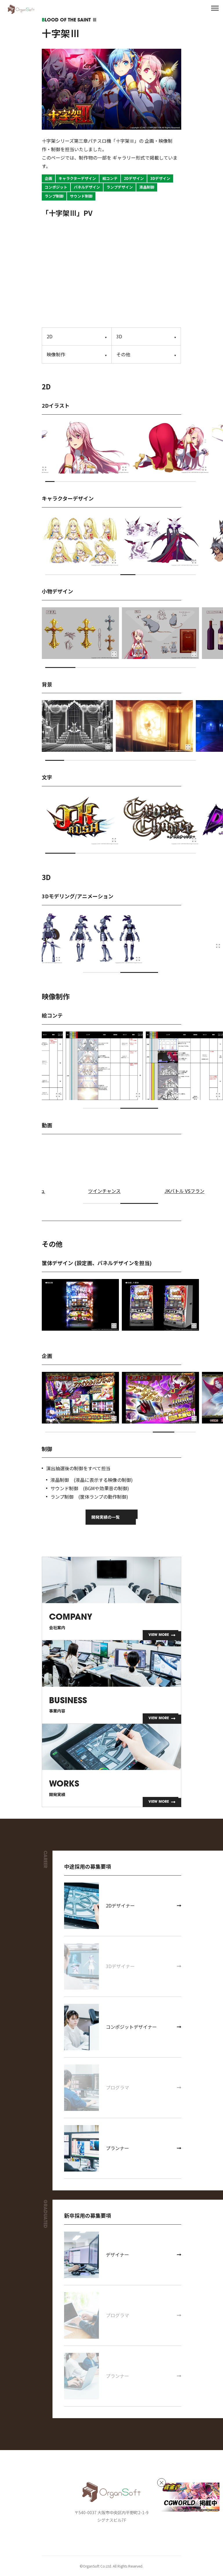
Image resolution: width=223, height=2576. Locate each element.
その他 (123, 354)
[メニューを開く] (215, 8)
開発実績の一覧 (105, 1517)
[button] (50, 481)
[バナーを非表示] (161, 2482)
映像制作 (56, 354)
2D (49, 336)
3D (119, 336)
